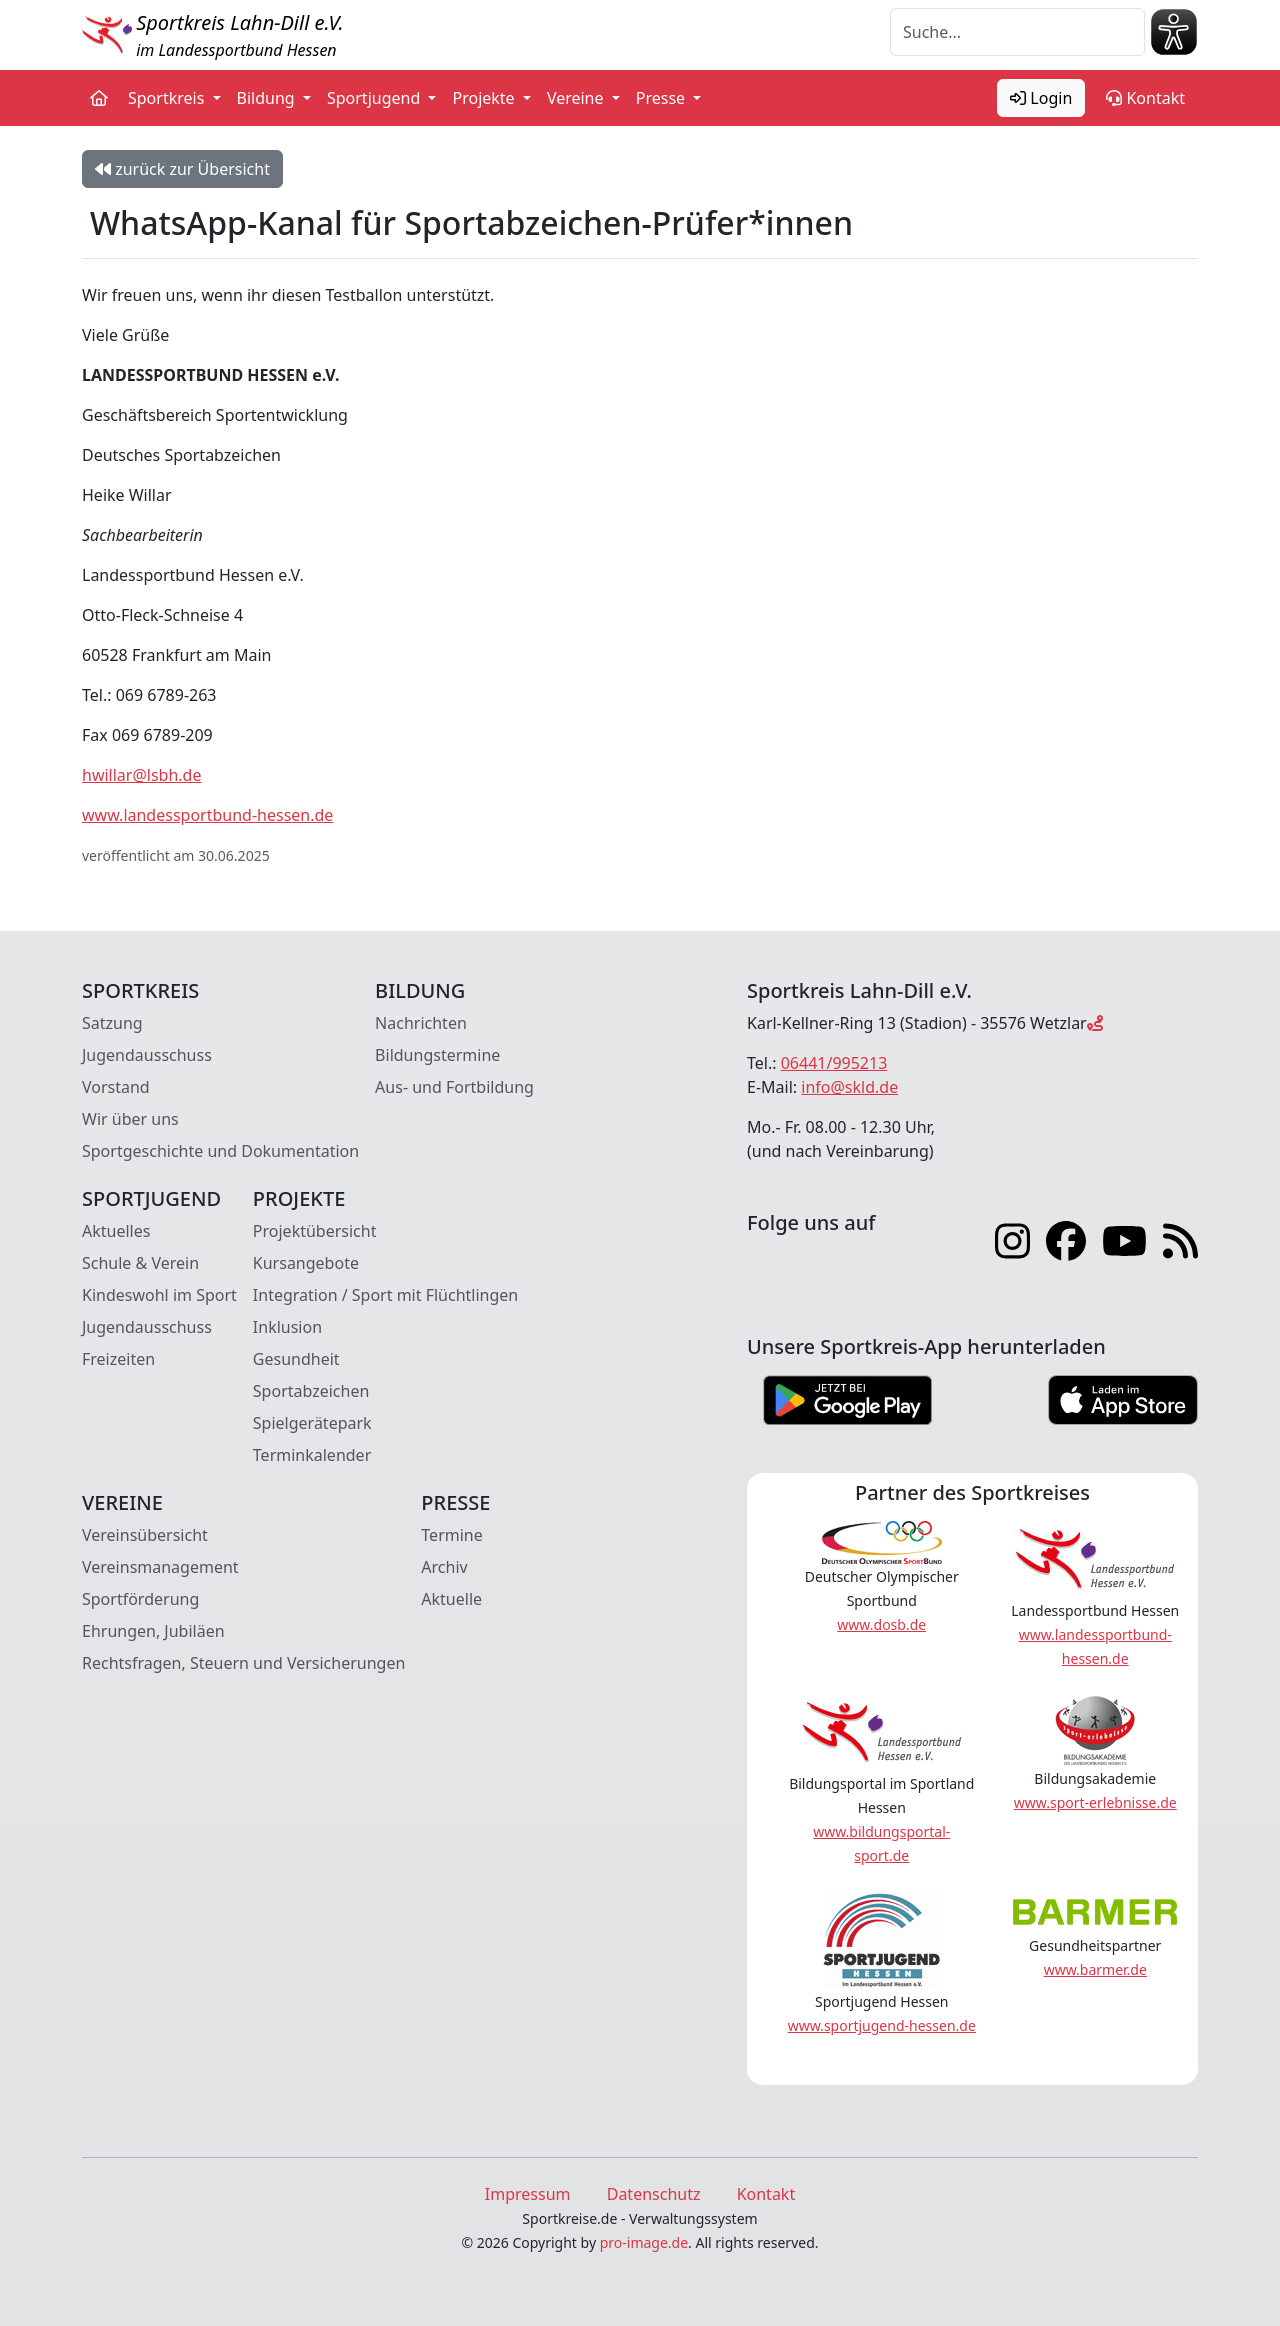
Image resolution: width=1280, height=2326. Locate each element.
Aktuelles (116, 1231)
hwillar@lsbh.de (142, 775)
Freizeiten (118, 1359)
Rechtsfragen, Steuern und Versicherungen (243, 1663)
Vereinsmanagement (160, 1567)
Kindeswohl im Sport (159, 1295)
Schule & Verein (140, 1263)
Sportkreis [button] (168, 98)
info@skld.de (849, 1087)
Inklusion (287, 1327)
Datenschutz (654, 2194)
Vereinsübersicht (145, 1535)
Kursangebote (306, 1263)
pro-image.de (644, 2242)
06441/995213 (834, 1063)
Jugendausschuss (147, 1055)
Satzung (112, 1023)
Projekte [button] (485, 98)
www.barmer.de (1095, 1969)
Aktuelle (451, 1599)
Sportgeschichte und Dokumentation (220, 1151)
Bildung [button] (268, 98)
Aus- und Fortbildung (454, 1087)
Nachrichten (421, 1023)
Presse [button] (663, 98)
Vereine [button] (577, 98)
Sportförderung (140, 1599)
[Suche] (1017, 32)
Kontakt (1145, 98)
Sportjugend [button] (375, 98)
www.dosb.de (881, 1624)
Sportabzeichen (311, 1391)
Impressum (528, 2194)
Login (1041, 98)
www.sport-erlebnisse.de (1095, 1802)
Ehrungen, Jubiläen (153, 1631)
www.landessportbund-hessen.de (207, 815)
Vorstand (116, 1087)
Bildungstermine (437, 1055)
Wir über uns (130, 1119)
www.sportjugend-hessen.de (882, 2025)
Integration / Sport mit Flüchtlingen (385, 1295)
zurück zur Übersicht (182, 169)
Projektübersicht (315, 1231)
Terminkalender (312, 1455)
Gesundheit (296, 1359)
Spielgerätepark (312, 1423)
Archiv (444, 1567)
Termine (451, 1535)
